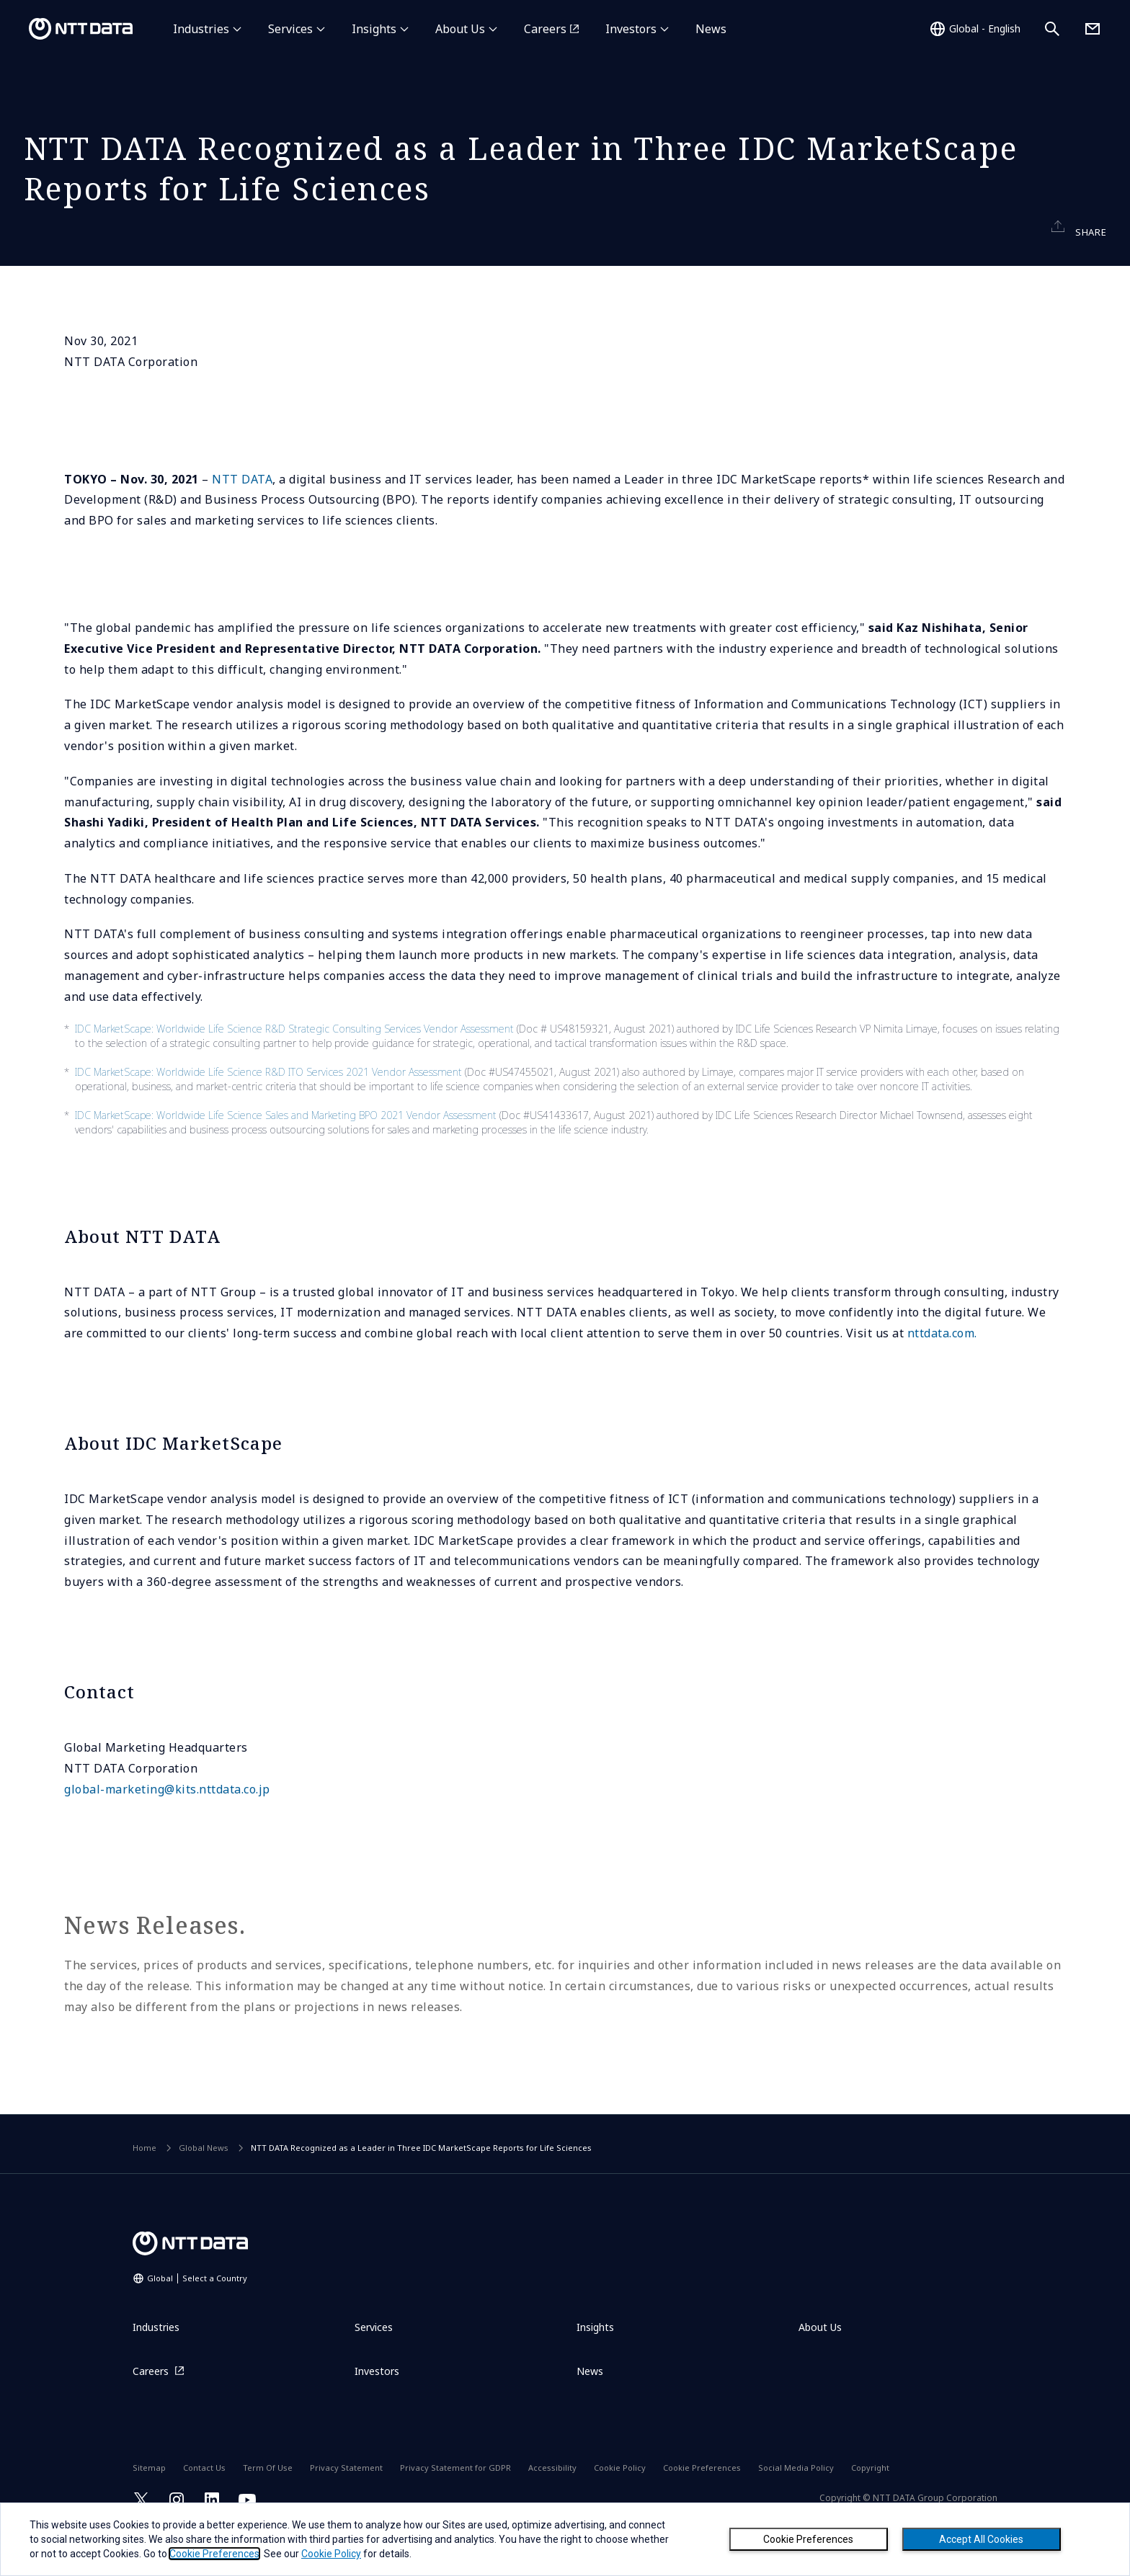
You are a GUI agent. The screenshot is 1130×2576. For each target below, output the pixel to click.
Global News (203, 2185)
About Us (460, 29)
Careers (545, 29)
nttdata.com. (942, 1372)
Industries (201, 29)
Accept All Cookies (981, 2539)
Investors (631, 29)
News (710, 29)
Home (144, 2185)
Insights (374, 29)
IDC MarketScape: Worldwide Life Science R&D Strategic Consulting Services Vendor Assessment (294, 1067)
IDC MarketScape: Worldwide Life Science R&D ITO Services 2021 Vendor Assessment (268, 1110)
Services (290, 29)
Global (197, 2317)
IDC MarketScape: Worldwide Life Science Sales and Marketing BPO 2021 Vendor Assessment (286, 1153)
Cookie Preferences (808, 2539)
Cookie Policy (331, 2553)
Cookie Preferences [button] (214, 2553)
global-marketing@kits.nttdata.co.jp (167, 1827)
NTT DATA (242, 517)
